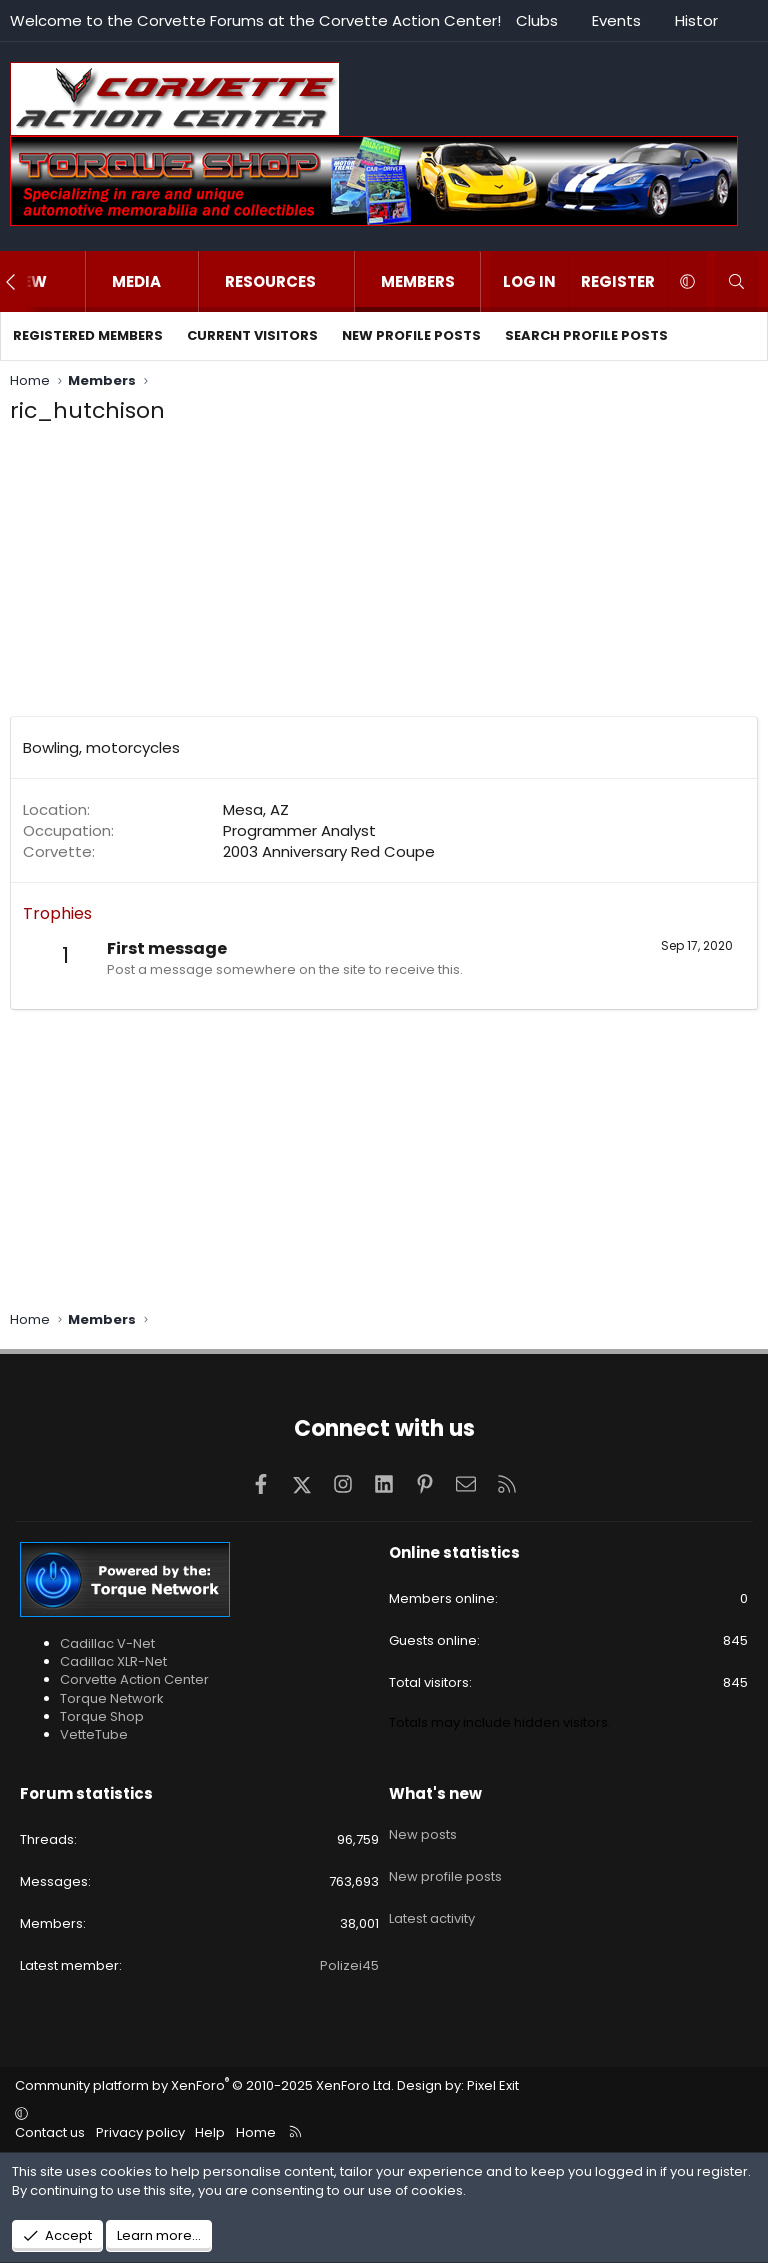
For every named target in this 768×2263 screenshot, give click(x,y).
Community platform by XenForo (204, 2085)
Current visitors (252, 335)
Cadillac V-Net (107, 1643)
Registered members (88, 335)
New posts (423, 1828)
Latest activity (432, 1899)
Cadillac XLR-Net (113, 1661)
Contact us (50, 2132)
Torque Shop (102, 1716)
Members (418, 281)
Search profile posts (586, 335)
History (700, 20)
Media (136, 281)
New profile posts (411, 335)
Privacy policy (140, 2132)
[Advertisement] (384, 576)
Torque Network (112, 1698)
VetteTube (94, 1734)
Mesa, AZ (256, 809)
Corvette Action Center (134, 1679)
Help (210, 2132)
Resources (270, 281)
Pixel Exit (493, 2085)
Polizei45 (349, 1965)
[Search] (736, 281)
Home (256, 2132)
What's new (435, 1793)
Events (616, 20)
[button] (67, 281)
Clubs (537, 20)
